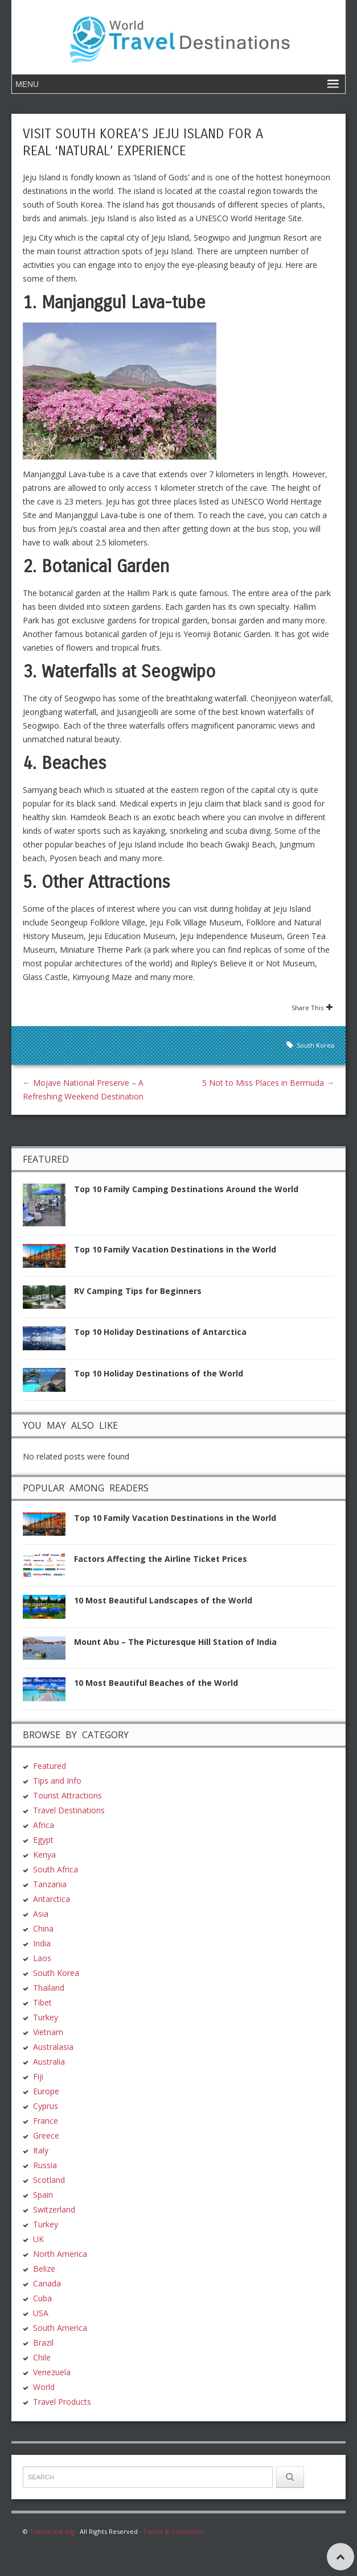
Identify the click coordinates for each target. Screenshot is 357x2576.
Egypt (43, 1839)
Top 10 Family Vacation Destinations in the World (175, 1249)
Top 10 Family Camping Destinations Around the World (186, 1189)
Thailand (48, 1987)
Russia (45, 2165)
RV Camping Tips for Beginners (138, 1290)
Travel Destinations (69, 1810)
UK (38, 2239)
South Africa (55, 1869)
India (42, 1943)
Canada (47, 2283)
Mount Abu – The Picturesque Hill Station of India (175, 1641)
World (44, 2386)
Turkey (45, 2017)
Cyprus (45, 2106)
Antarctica (51, 1898)
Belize (44, 2268)
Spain (43, 2194)
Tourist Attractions (67, 1795)
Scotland (49, 2179)
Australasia (53, 2046)
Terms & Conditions (173, 2531)
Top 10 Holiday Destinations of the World (158, 1373)
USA (40, 2313)
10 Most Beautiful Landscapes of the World (163, 1600)
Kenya (44, 1854)
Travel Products (62, 2401)
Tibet (42, 2002)
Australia (49, 2061)
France (45, 2120)
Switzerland (54, 2209)
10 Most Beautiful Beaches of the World (156, 1682)
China (43, 1928)
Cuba (42, 2298)
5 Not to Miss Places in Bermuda (268, 1082)
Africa (43, 1825)
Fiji (38, 2076)
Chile (42, 2357)
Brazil (43, 2342)
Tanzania (50, 1884)
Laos (42, 1958)
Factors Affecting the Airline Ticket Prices (160, 1558)
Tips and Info (57, 1780)
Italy (40, 2150)
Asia (40, 1913)
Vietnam (48, 2032)
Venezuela (52, 2372)
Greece (46, 2135)
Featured (49, 1765)
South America (60, 2327)
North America (60, 2253)
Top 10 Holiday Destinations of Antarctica (160, 1331)
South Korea (315, 1045)
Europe (46, 2091)
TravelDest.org (52, 2531)
